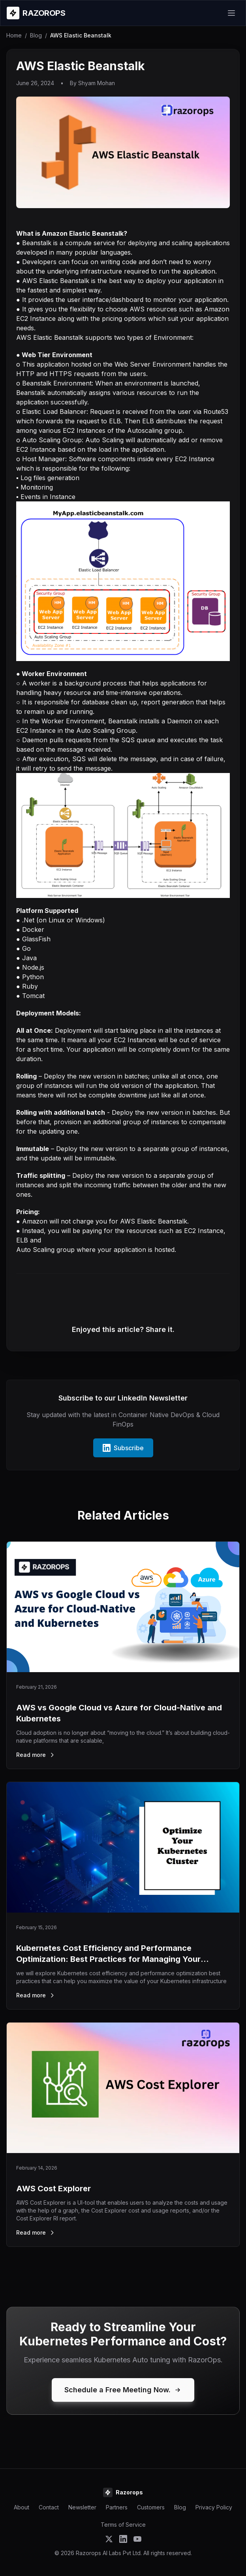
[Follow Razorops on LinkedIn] (123, 2539)
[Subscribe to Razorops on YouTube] (137, 2539)
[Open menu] (231, 13)
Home (14, 35)
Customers (151, 2507)
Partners (117, 2507)
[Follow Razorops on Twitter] (109, 2539)
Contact (49, 2507)
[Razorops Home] (36, 13)
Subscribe (123, 1448)
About (21, 2507)
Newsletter (82, 2507)
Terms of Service (123, 2524)
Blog (36, 35)
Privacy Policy (213, 2507)
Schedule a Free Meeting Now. (123, 2390)
